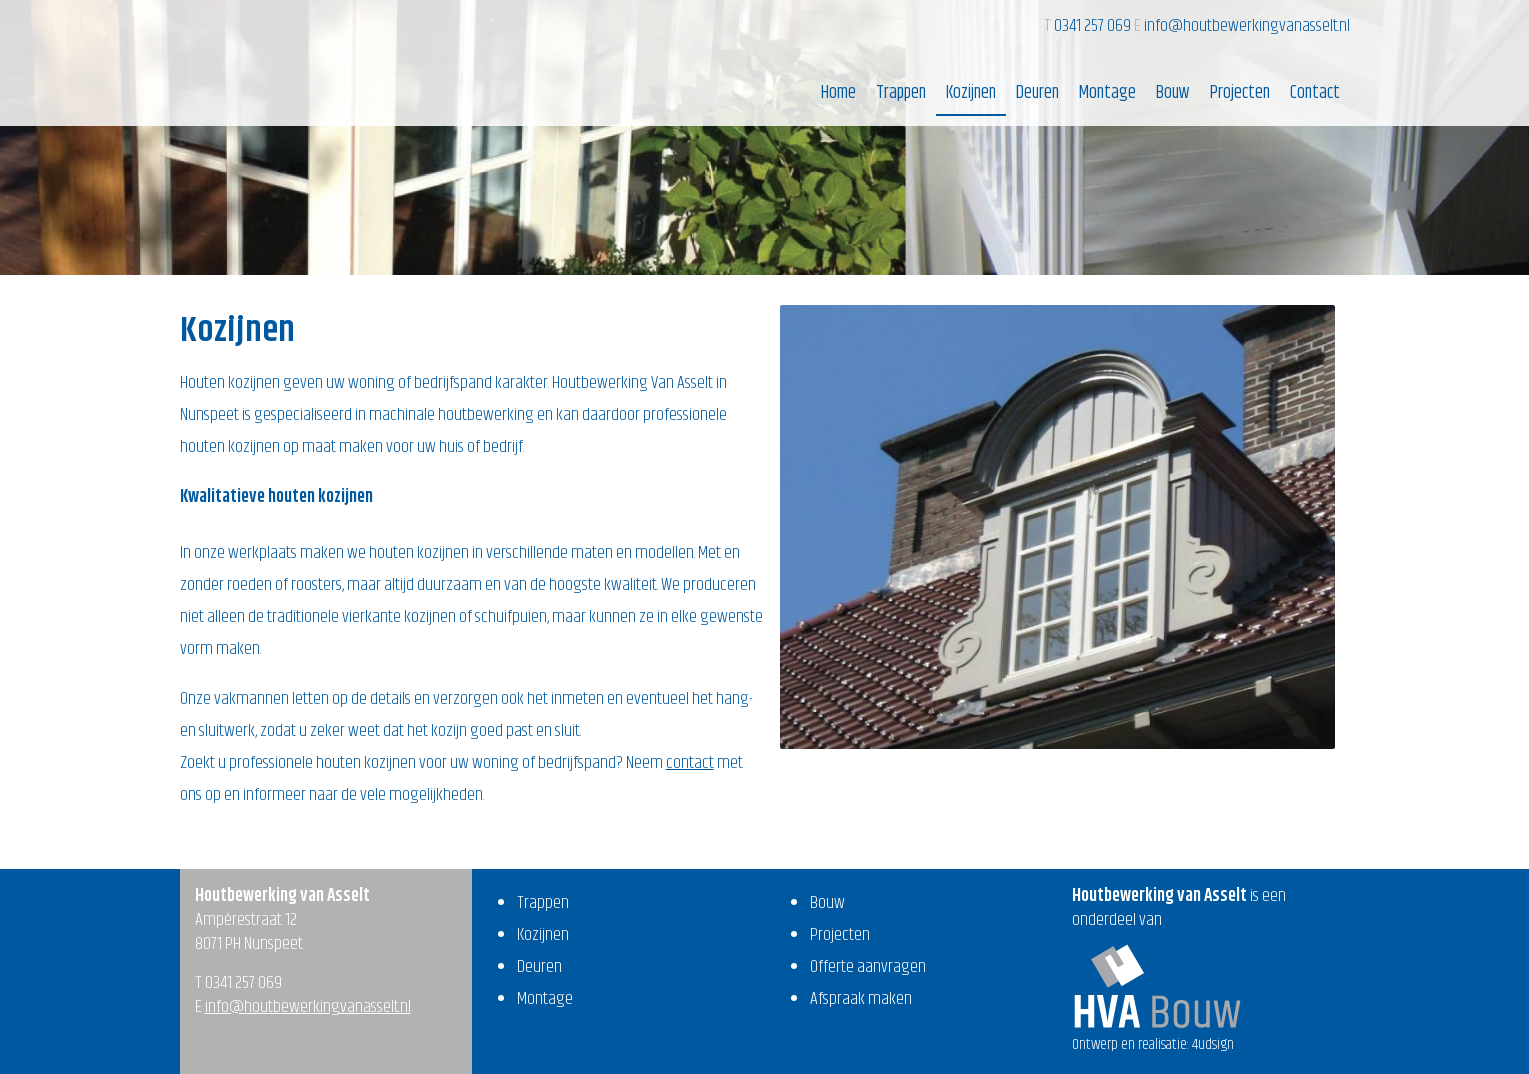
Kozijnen (971, 93)
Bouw (1173, 93)
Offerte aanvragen (868, 967)
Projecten (1240, 93)
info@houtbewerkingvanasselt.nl (1247, 26)
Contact (1315, 93)
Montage (1107, 93)
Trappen (901, 93)
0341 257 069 (1094, 26)
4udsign (1213, 1044)
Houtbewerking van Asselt (275, 61)
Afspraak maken (861, 999)
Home (838, 93)
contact (690, 763)
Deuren (1037, 93)
